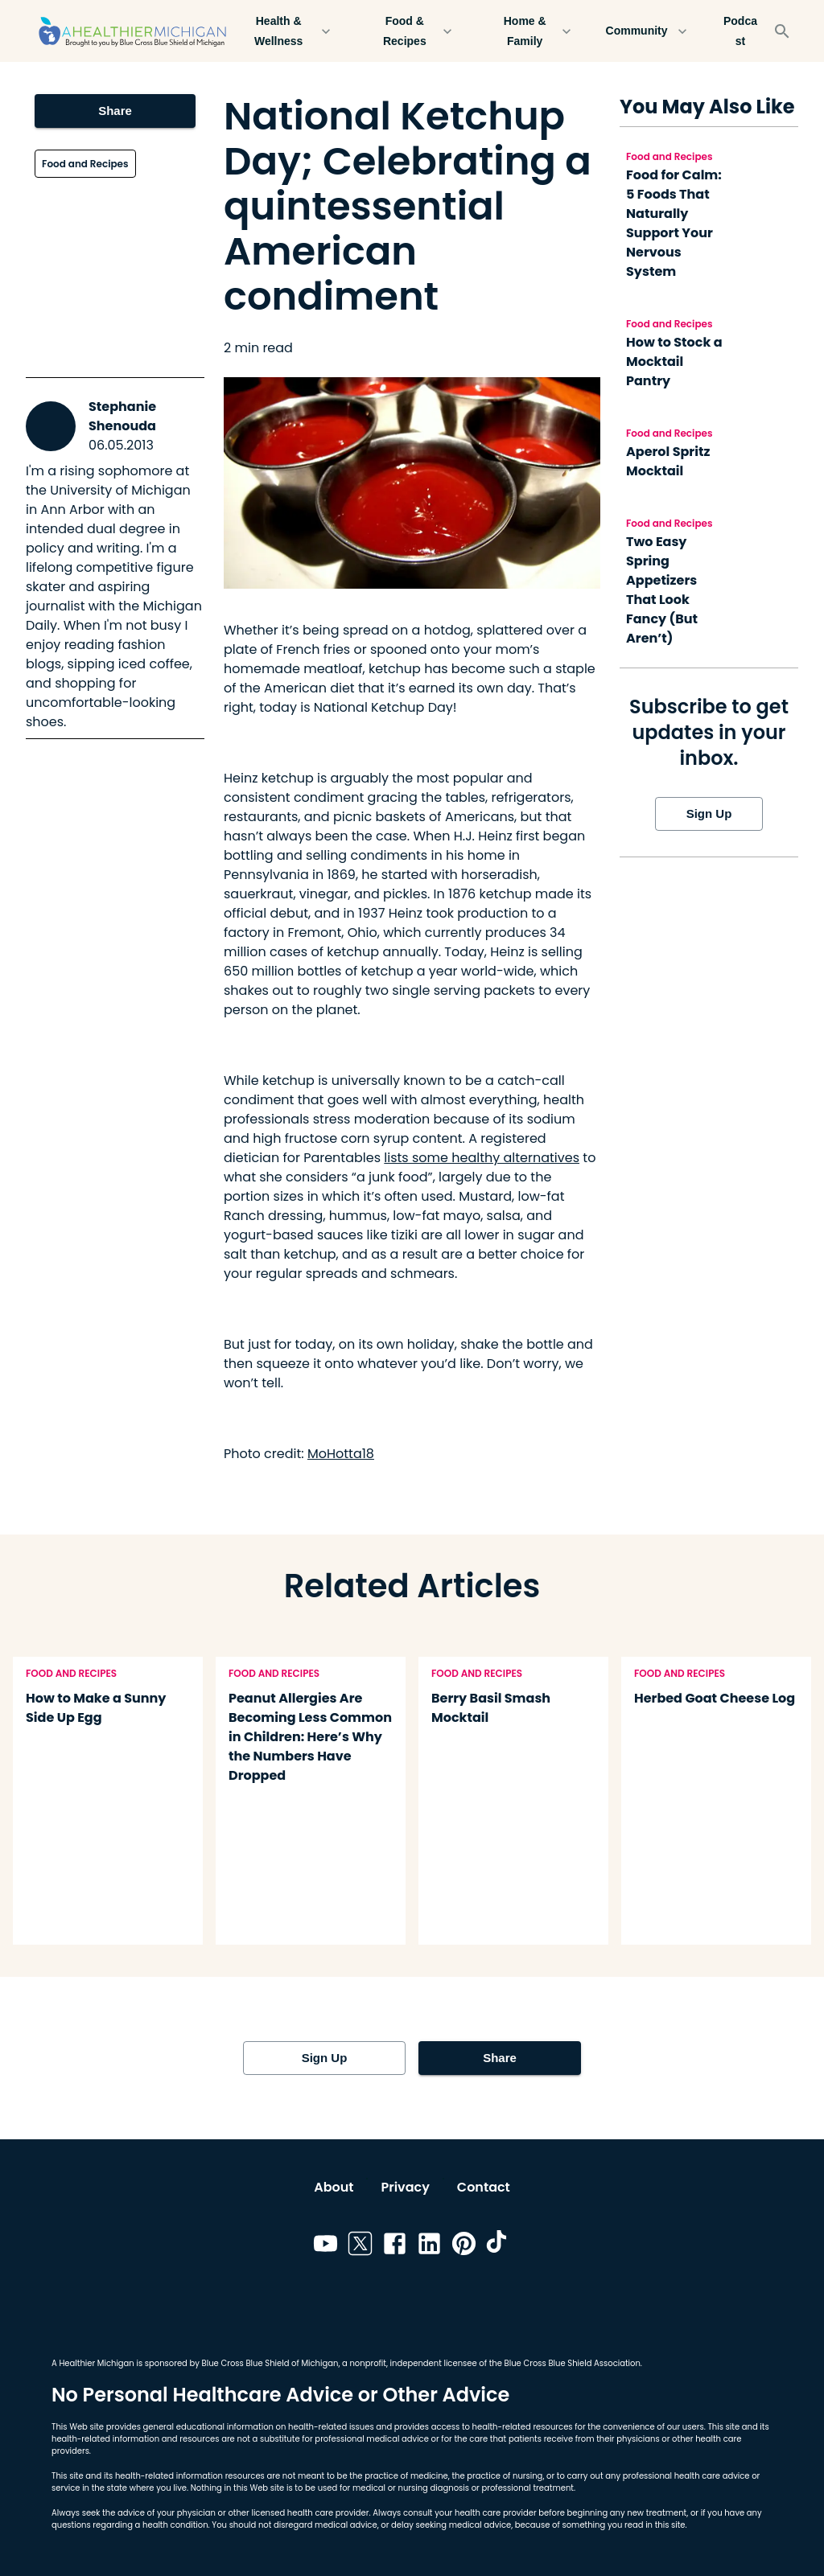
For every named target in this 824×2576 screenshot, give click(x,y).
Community (646, 31)
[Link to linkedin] (429, 2246)
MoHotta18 (340, 1453)
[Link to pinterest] (464, 2246)
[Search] (782, 31)
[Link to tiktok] (498, 2246)
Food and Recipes (85, 164)
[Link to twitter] (360, 2246)
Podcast (740, 30)
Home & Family (534, 30)
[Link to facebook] (395, 2246)
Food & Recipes (414, 30)
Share (115, 111)
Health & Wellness (288, 30)
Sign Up (709, 814)
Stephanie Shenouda (122, 416)
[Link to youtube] (325, 2246)
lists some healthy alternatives (481, 1157)
